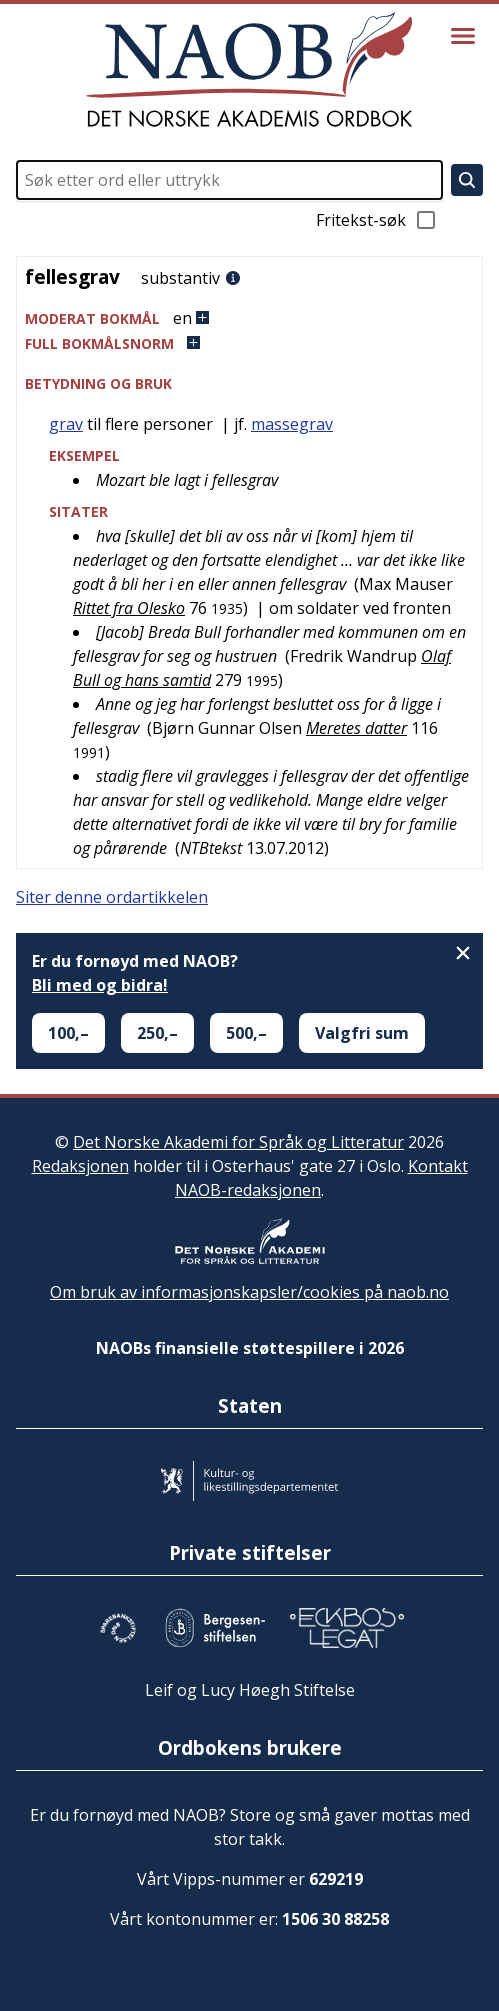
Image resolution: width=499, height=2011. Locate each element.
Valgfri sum (362, 1033)
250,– (157, 1033)
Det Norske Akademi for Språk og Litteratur (238, 1142)
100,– (68, 1033)
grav (66, 424)
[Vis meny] (463, 36)
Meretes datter (356, 728)
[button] (249, 318)
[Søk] (467, 180)
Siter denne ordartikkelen (112, 897)
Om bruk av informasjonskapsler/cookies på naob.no (249, 1292)
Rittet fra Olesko (129, 608)
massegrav (292, 424)
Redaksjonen (80, 1166)
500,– (246, 1033)
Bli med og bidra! (100, 985)
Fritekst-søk (377, 220)
